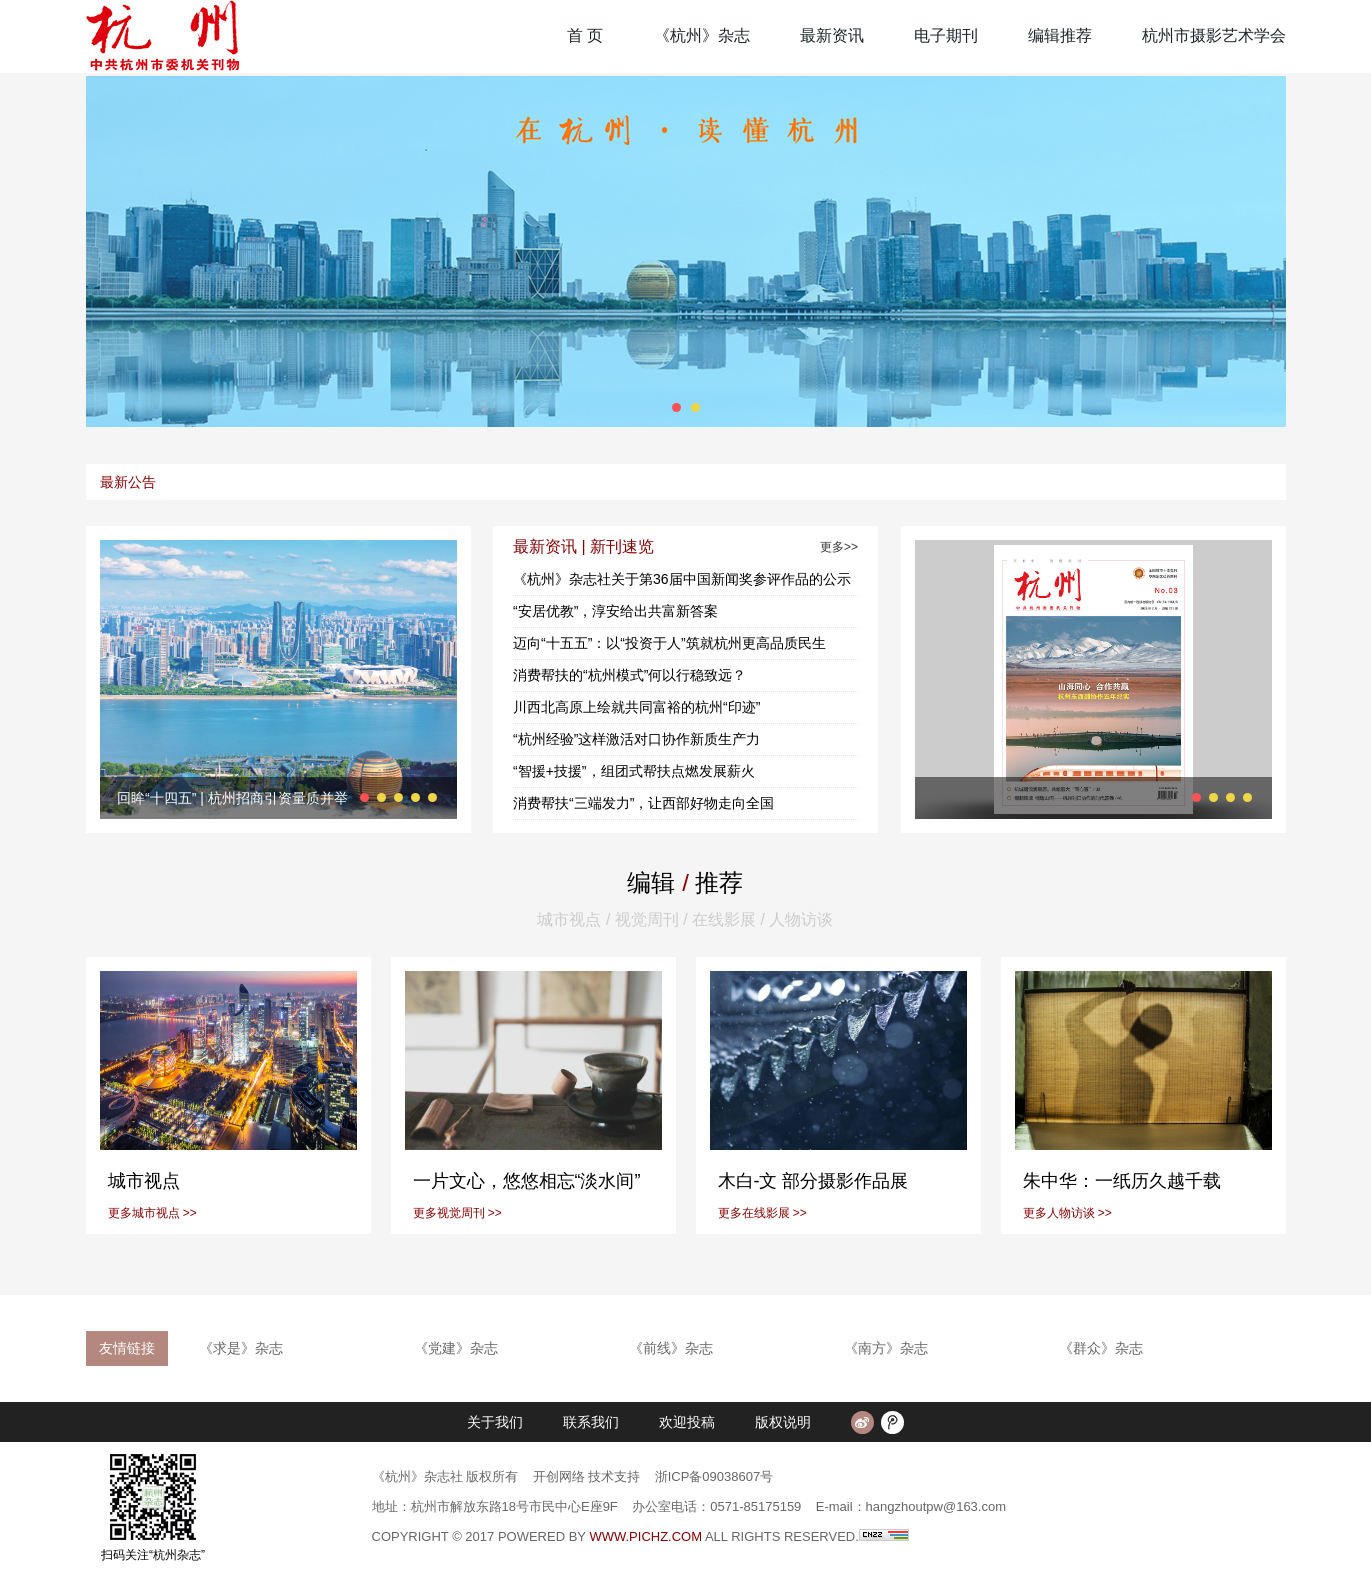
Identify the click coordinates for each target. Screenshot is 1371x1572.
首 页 (585, 35)
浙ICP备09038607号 (714, 1476)
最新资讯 (832, 35)
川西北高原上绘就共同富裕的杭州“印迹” (636, 707)
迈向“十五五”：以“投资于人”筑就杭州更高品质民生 (669, 643)
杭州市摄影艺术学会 (1214, 35)
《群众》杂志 (1101, 1348)
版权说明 (783, 1422)
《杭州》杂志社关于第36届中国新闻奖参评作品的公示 (682, 579)
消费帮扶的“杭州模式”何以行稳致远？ (629, 675)
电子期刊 (946, 35)
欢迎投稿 (687, 1422)
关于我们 (495, 1422)
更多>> (839, 547)
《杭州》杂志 (702, 35)
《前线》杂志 (671, 1348)
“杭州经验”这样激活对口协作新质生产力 (636, 739)
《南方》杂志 (886, 1348)
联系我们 (591, 1422)
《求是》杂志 (241, 1348)
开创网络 (559, 1476)
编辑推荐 (1060, 35)
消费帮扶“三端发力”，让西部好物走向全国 (643, 803)
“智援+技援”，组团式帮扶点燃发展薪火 (634, 771)
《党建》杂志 (456, 1348)
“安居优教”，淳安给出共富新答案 (615, 611)
